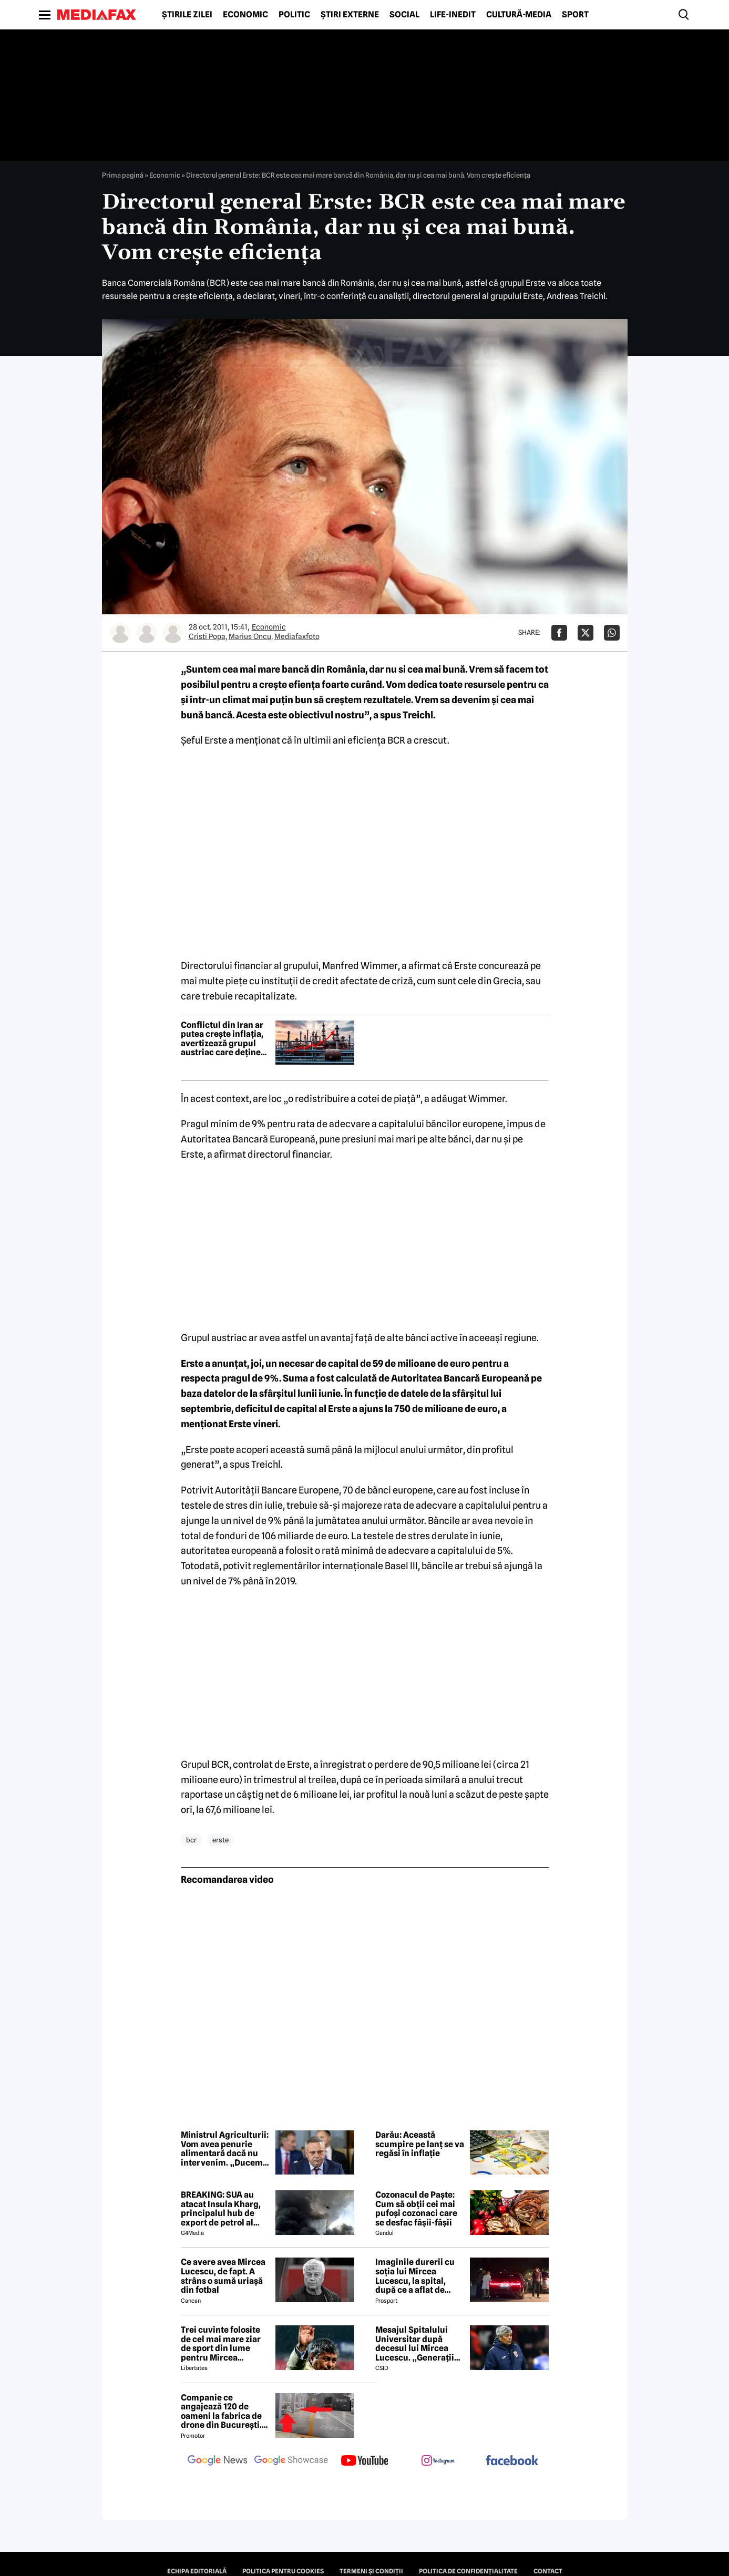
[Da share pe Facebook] (559, 633)
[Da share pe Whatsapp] (612, 633)
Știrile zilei (187, 15)
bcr (191, 1840)
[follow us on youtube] (365, 2461)
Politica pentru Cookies (283, 2571)
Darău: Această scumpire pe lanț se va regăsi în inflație (419, 2144)
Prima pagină (122, 175)
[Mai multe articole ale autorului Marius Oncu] (146, 632)
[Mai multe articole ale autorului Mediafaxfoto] (172, 632)
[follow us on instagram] (438, 2461)
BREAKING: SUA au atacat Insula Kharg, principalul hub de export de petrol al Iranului (221, 2208)
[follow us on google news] (217, 2461)
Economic (245, 15)
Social (404, 15)
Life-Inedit (453, 15)
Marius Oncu (250, 636)
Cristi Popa (207, 636)
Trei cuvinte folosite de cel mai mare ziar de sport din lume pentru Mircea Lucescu (221, 2343)
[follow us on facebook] (512, 2461)
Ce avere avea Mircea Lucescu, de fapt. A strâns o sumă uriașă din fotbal (223, 2276)
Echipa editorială (197, 2571)
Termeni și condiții (371, 2571)
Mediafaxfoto (297, 636)
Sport (575, 15)
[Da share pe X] (585, 633)
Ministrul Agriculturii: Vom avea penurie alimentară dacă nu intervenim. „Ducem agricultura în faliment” (225, 2148)
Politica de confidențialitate (468, 2571)
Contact (547, 2571)
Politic (294, 15)
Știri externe (350, 15)
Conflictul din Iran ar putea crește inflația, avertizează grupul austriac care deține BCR (222, 1039)
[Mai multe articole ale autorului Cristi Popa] (120, 632)
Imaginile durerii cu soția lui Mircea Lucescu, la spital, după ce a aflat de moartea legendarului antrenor (419, 2276)
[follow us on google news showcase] (291, 2461)
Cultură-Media (518, 15)
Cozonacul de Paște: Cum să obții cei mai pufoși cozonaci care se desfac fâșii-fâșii (416, 2208)
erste (220, 1840)
